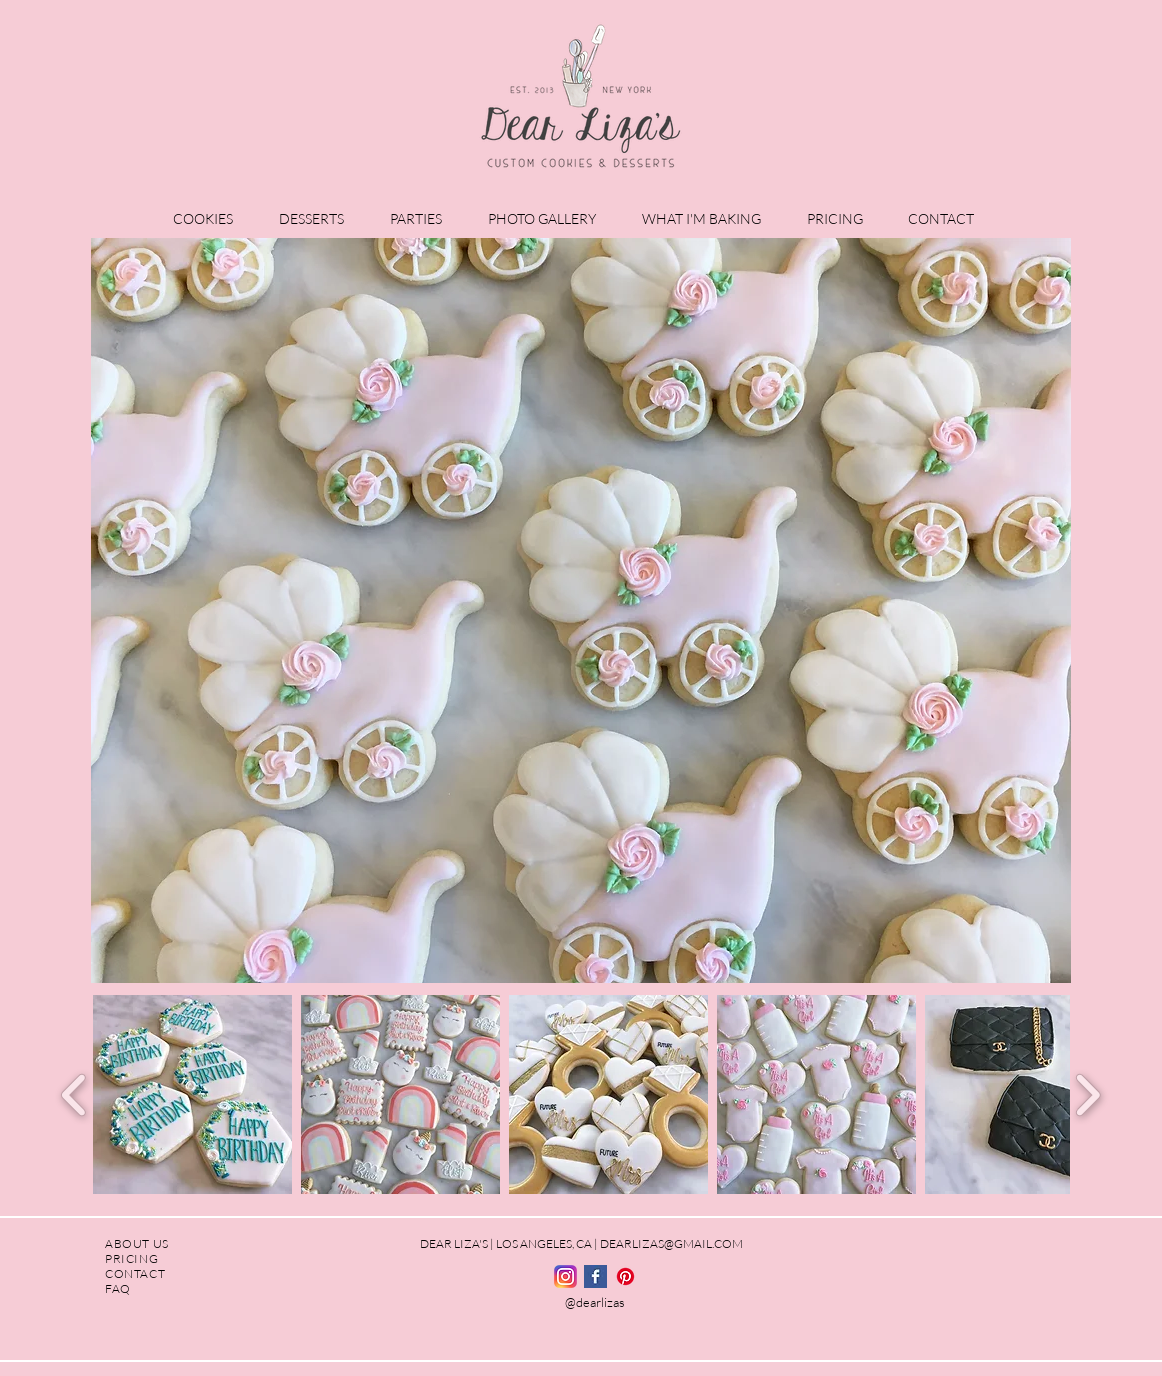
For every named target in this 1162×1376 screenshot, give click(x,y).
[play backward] (74, 1094)
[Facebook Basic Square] (595, 1276)
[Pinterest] (625, 1276)
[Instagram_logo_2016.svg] (565, 1276)
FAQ (118, 1288)
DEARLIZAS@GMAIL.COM (671, 1243)
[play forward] (1087, 1094)
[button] (211, 218)
